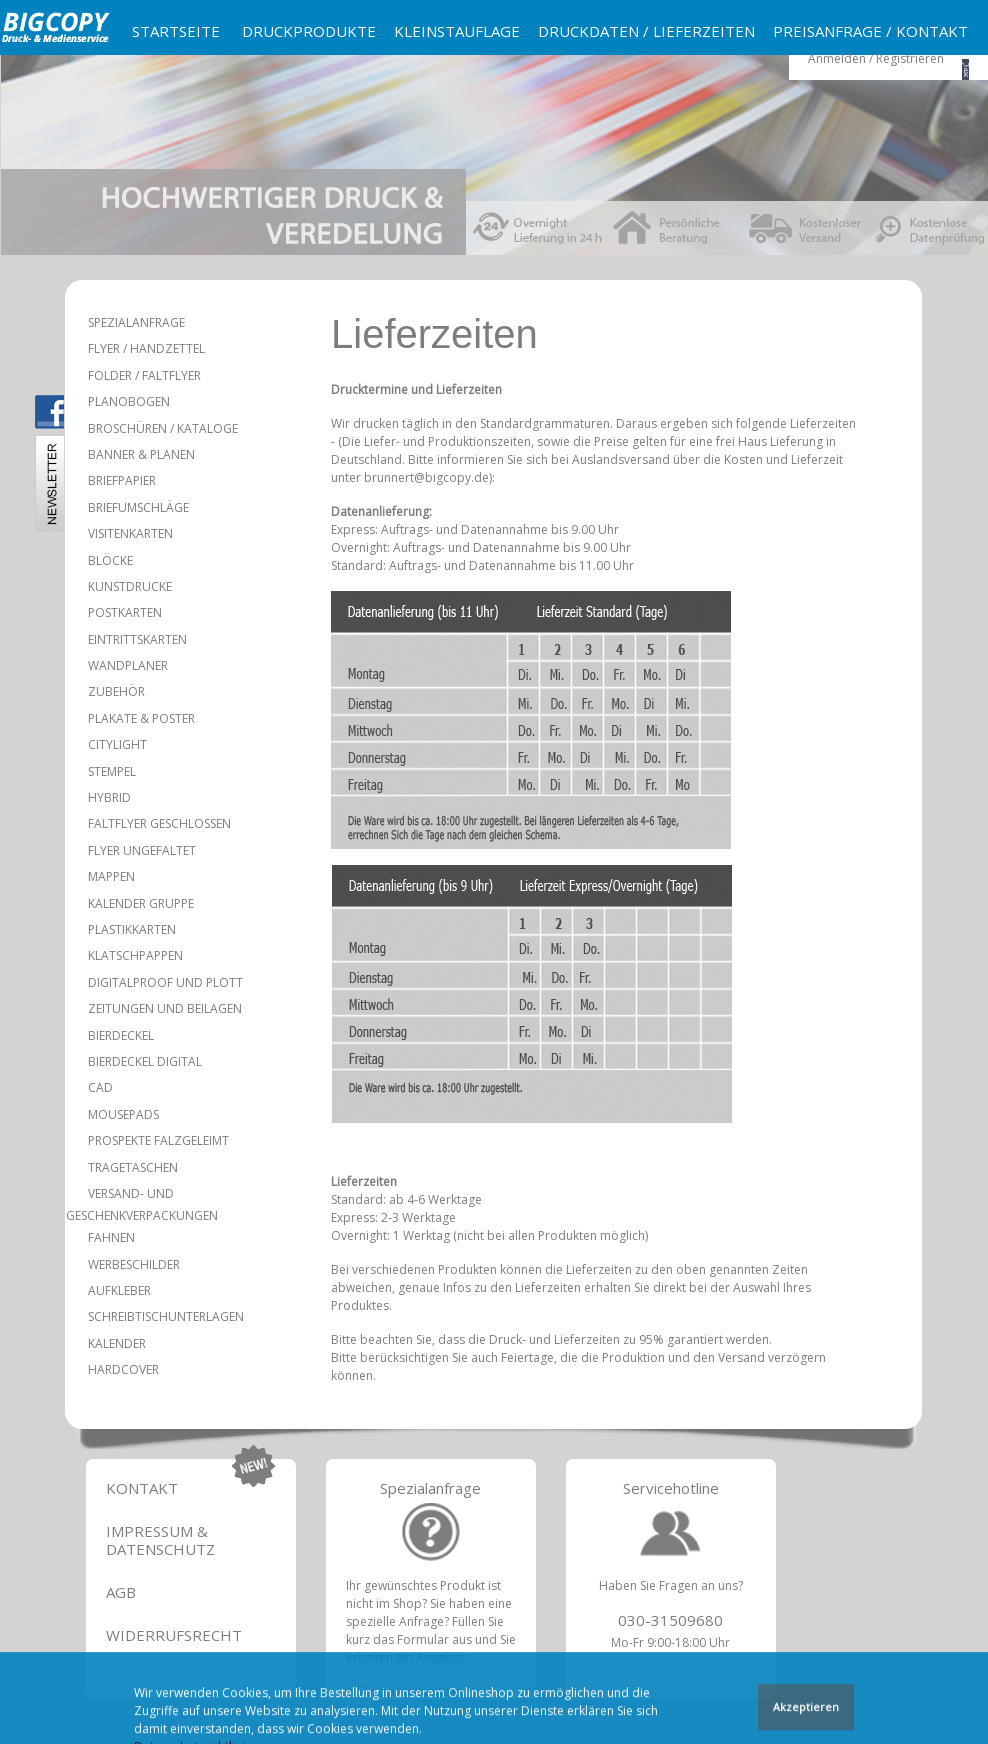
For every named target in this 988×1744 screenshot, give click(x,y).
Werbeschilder (134, 1264)
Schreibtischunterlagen (166, 1316)
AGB (121, 1592)
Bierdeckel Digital (145, 1061)
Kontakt (142, 1488)
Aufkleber (119, 1290)
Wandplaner (128, 665)
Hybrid (109, 797)
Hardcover (123, 1369)
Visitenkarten (130, 533)
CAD (100, 1087)
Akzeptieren (806, 1708)
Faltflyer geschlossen (159, 823)
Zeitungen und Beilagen (165, 1008)
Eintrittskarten (137, 639)
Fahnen (111, 1237)
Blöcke (110, 560)
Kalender (117, 1343)
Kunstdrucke (130, 586)
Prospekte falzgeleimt (158, 1140)
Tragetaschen (133, 1167)
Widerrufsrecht (174, 1635)
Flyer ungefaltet (142, 850)
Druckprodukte (309, 31)
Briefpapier (122, 480)
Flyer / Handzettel (146, 348)
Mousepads (123, 1114)
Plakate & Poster (141, 718)
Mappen (111, 876)
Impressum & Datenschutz (160, 1540)
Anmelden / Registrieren (876, 58)
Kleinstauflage (457, 31)
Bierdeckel (121, 1035)
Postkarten (125, 612)
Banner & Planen (141, 454)
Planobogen (129, 401)
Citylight (117, 744)
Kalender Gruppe (141, 903)
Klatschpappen (135, 955)
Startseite (176, 31)
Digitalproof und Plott (165, 982)
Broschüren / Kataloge (163, 428)
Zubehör (116, 691)
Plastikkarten (132, 929)
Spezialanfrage (136, 322)
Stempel (112, 771)
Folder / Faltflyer (144, 375)
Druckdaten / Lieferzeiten (646, 31)
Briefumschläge (138, 507)
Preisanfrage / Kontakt (870, 31)
